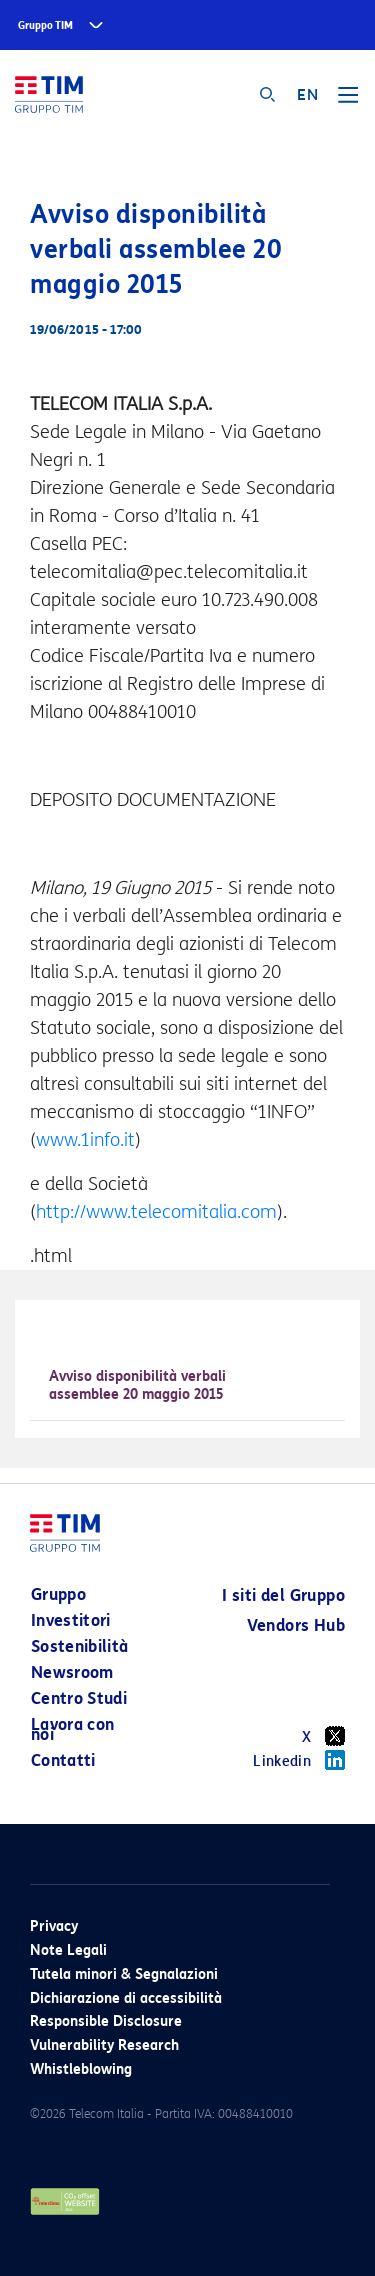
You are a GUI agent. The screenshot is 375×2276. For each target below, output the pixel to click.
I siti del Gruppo (283, 1595)
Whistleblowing (81, 2069)
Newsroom (72, 1672)
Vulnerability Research (104, 2045)
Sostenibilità (80, 1646)
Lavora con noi (73, 1729)
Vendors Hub (296, 1625)
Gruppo (58, 1594)
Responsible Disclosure (106, 2021)
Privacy (54, 1926)
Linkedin (299, 1760)
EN (307, 95)
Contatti (63, 1760)
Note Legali (68, 1950)
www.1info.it (85, 1140)
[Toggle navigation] (348, 102)
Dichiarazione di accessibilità (126, 1998)
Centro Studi (79, 1698)
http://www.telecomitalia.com (156, 1212)
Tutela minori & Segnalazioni (124, 1974)
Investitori (71, 1620)
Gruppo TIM (45, 25)
